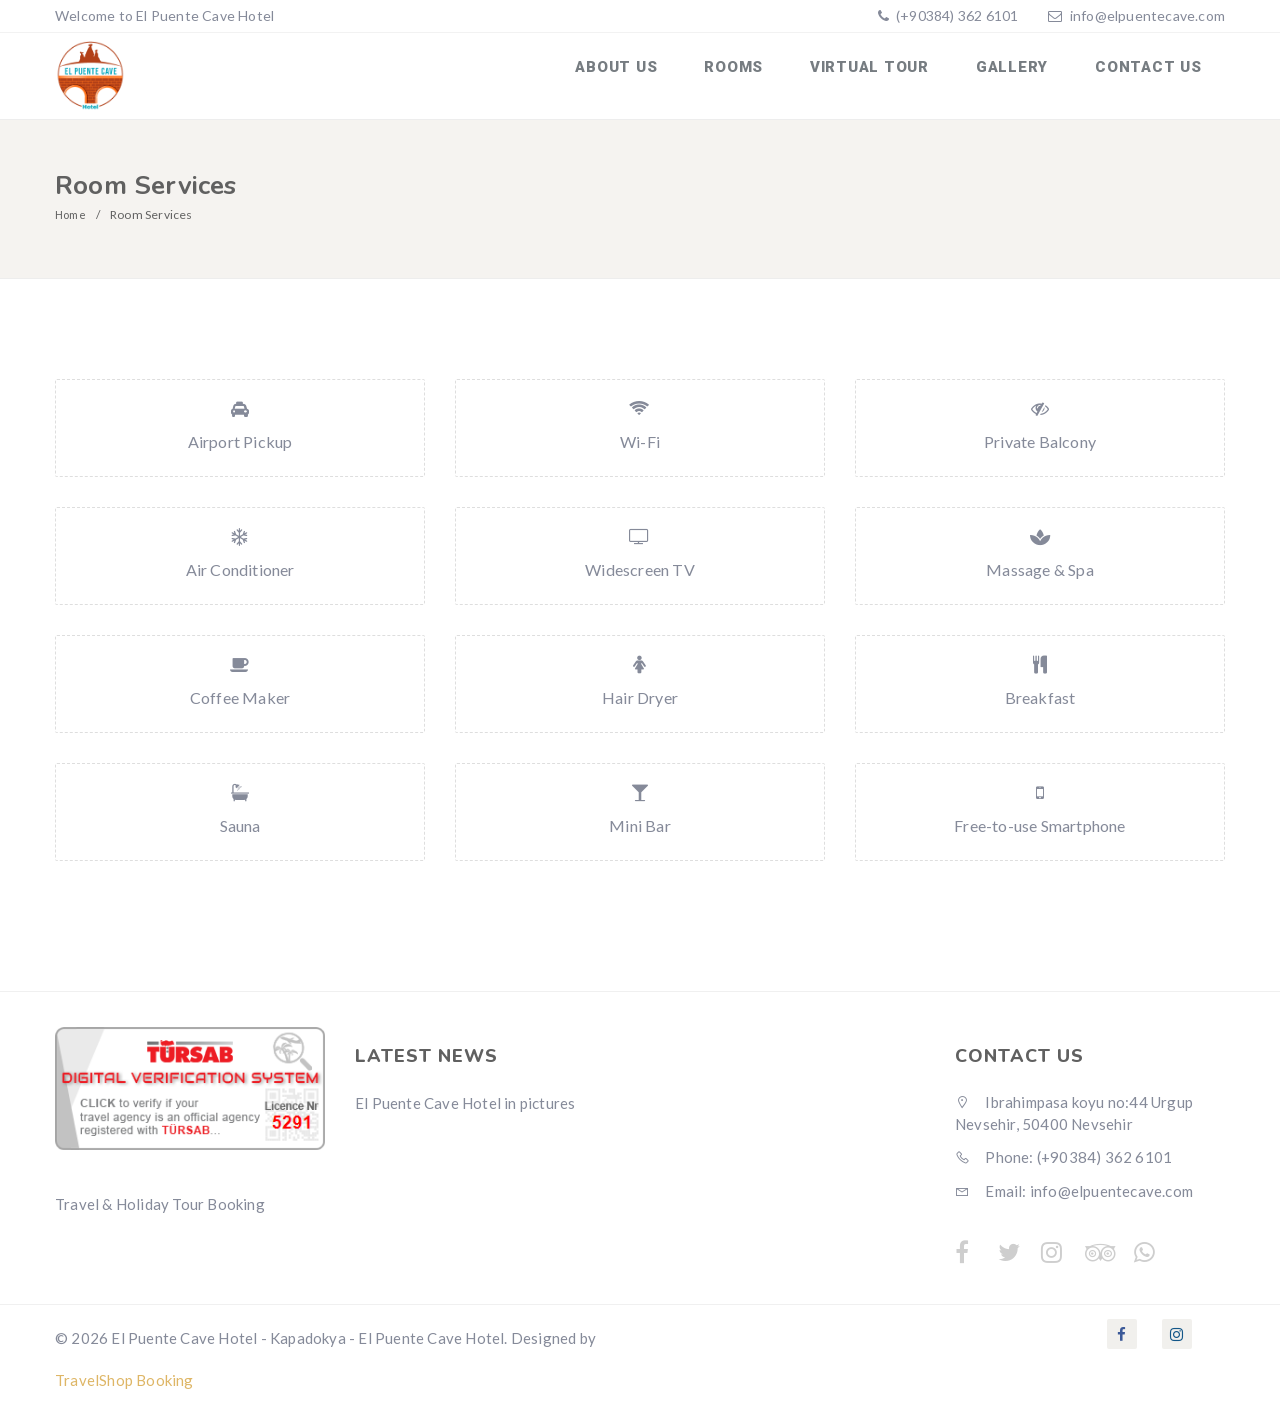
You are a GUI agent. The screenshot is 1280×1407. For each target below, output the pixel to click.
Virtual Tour (886, 73)
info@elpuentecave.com (1147, 15)
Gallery (1022, 73)
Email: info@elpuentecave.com (1074, 1185)
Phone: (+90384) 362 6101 (1063, 1152)
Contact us (1152, 73)
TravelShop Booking (124, 1374)
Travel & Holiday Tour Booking (160, 1198)
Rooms (758, 73)
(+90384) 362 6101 (956, 15)
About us (648, 73)
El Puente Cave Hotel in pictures (465, 1098)
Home (72, 208)
